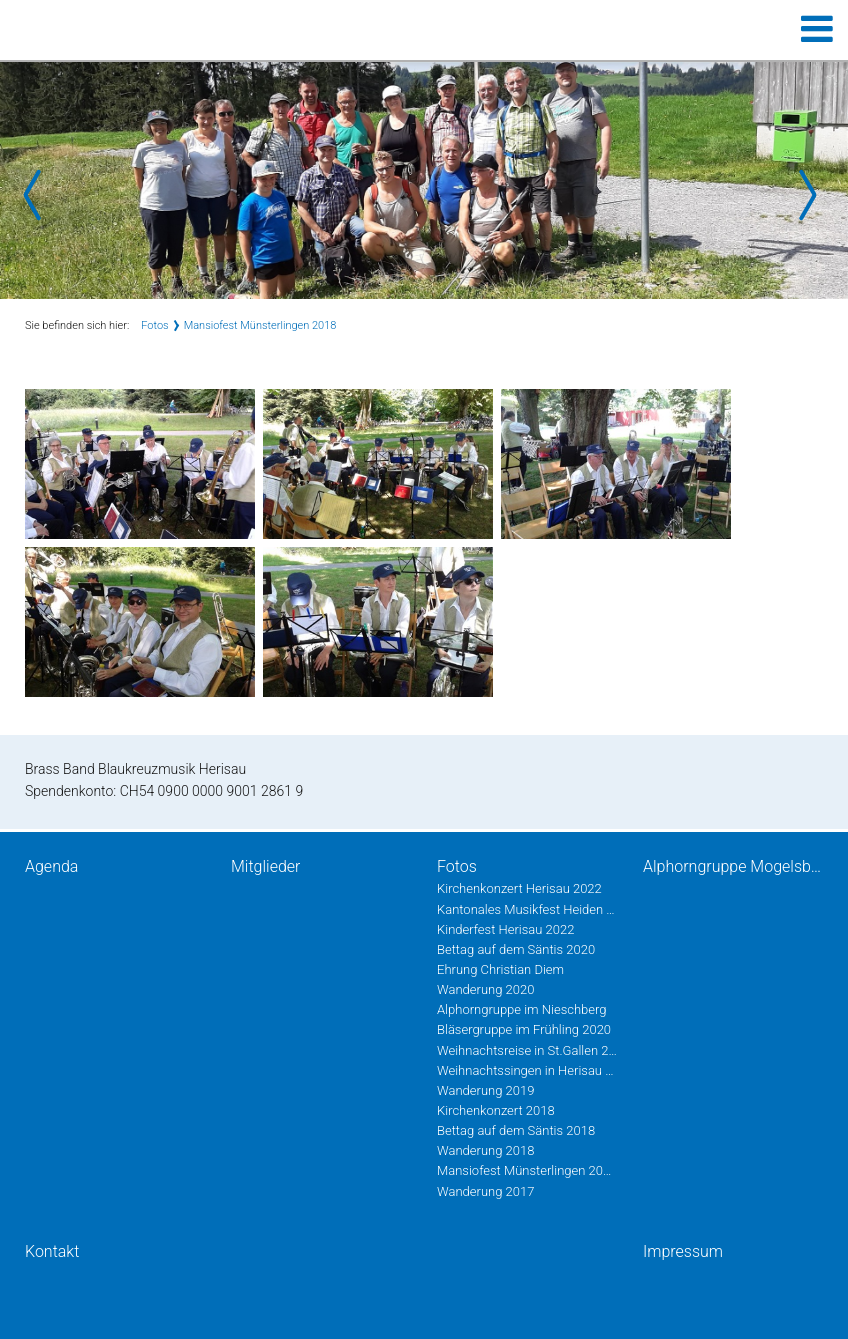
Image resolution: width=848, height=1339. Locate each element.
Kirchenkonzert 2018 (496, 1110)
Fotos (154, 325)
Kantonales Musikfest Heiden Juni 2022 (527, 909)
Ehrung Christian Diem (500, 969)
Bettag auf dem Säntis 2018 (516, 1130)
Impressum (683, 1251)
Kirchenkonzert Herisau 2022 (519, 888)
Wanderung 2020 (485, 989)
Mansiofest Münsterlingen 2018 (260, 325)
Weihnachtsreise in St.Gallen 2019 (527, 1050)
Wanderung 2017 (485, 1191)
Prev (40, 195)
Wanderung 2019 (485, 1090)
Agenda (51, 866)
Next (808, 195)
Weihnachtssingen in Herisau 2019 (527, 1070)
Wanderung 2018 (485, 1150)
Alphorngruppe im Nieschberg (522, 1009)
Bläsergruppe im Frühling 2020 (524, 1029)
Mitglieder (265, 866)
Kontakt (52, 1251)
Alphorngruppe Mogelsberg (733, 866)
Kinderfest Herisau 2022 (505, 929)
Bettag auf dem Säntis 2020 (516, 949)
